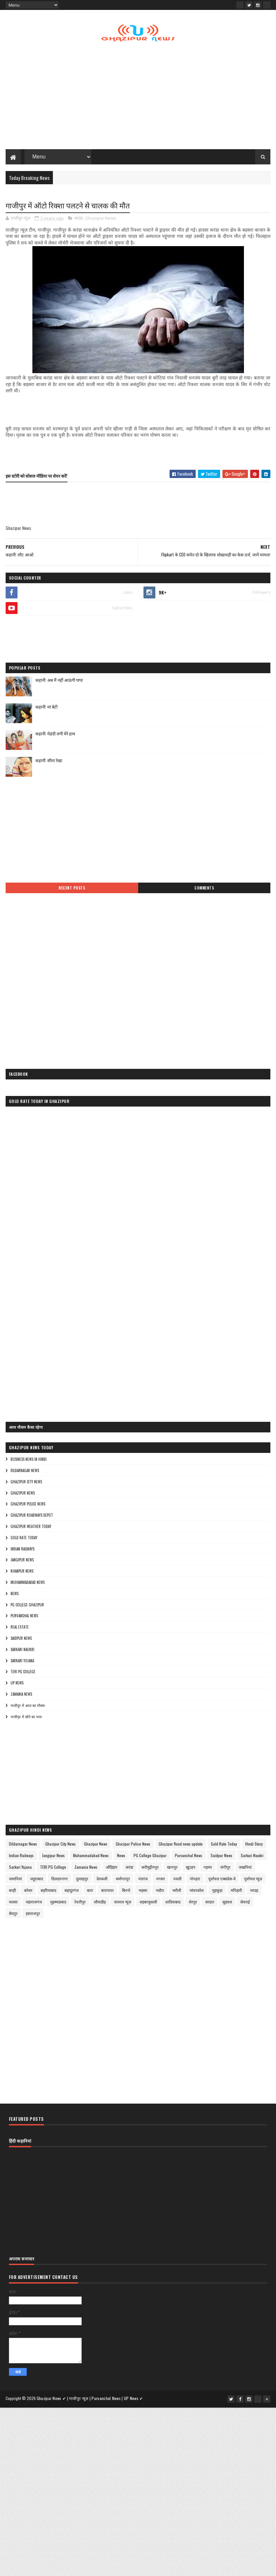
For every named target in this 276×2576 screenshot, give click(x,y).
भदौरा (160, 1892)
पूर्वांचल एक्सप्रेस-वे (222, 1880)
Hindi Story (254, 1846)
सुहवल (227, 1903)
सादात (209, 1903)
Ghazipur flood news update (181, 1846)
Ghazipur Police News (28, 1505)
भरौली (176, 1892)
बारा (90, 1892)
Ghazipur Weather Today (31, 1528)
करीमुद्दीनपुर (150, 1869)
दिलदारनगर (59, 1880)
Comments (204, 890)
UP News (17, 1684)
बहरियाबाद (48, 1892)
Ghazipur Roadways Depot (32, 1517)
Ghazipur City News (26, 1483)
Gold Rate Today (24, 1539)
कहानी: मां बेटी (46, 708)
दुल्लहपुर (82, 1880)
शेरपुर (193, 1903)
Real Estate (20, 1629)
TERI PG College (23, 1673)
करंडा (78, 220)
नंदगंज (143, 1880)
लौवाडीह (100, 1903)
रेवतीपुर (80, 1903)
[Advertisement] (138, 97)
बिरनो (126, 1892)
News (15, 1595)
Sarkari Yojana (22, 1662)
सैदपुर (13, 1915)
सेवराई (245, 1903)
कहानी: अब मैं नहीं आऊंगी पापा (59, 681)
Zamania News (21, 1696)
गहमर (208, 1869)
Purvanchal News (24, 1617)
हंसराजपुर (33, 1915)
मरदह (254, 1892)
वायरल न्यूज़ (122, 1903)
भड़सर (142, 1892)
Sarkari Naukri (22, 1651)
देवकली (102, 1880)
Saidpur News (21, 1640)
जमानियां (15, 1880)
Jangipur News (22, 1561)
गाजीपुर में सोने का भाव (26, 1718)
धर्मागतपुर (123, 1880)
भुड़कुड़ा (217, 1892)
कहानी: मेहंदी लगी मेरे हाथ (55, 735)
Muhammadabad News (28, 1584)
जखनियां (245, 1869)
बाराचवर (107, 1892)
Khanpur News (22, 1573)
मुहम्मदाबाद (58, 1903)
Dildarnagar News (25, 1472)
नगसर (160, 1880)
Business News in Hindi (29, 1461)
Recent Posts (72, 890)
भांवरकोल (196, 1892)
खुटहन (190, 1869)
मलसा (13, 1903)
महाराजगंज (34, 1903)
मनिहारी (236, 1892)
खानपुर (172, 1869)
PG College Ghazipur (27, 1606)
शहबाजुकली (148, 1903)
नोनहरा (195, 1880)
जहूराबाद (36, 1880)
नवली (177, 1880)
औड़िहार (111, 1869)
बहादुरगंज (71, 1892)
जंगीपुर (225, 1869)
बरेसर (28, 1892)
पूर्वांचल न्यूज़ (253, 1880)
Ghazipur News (100, 220)
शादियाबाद (172, 1903)
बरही (12, 1892)
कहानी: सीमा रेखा (48, 762)
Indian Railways (22, 1550)
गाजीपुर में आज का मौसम (28, 1707)
